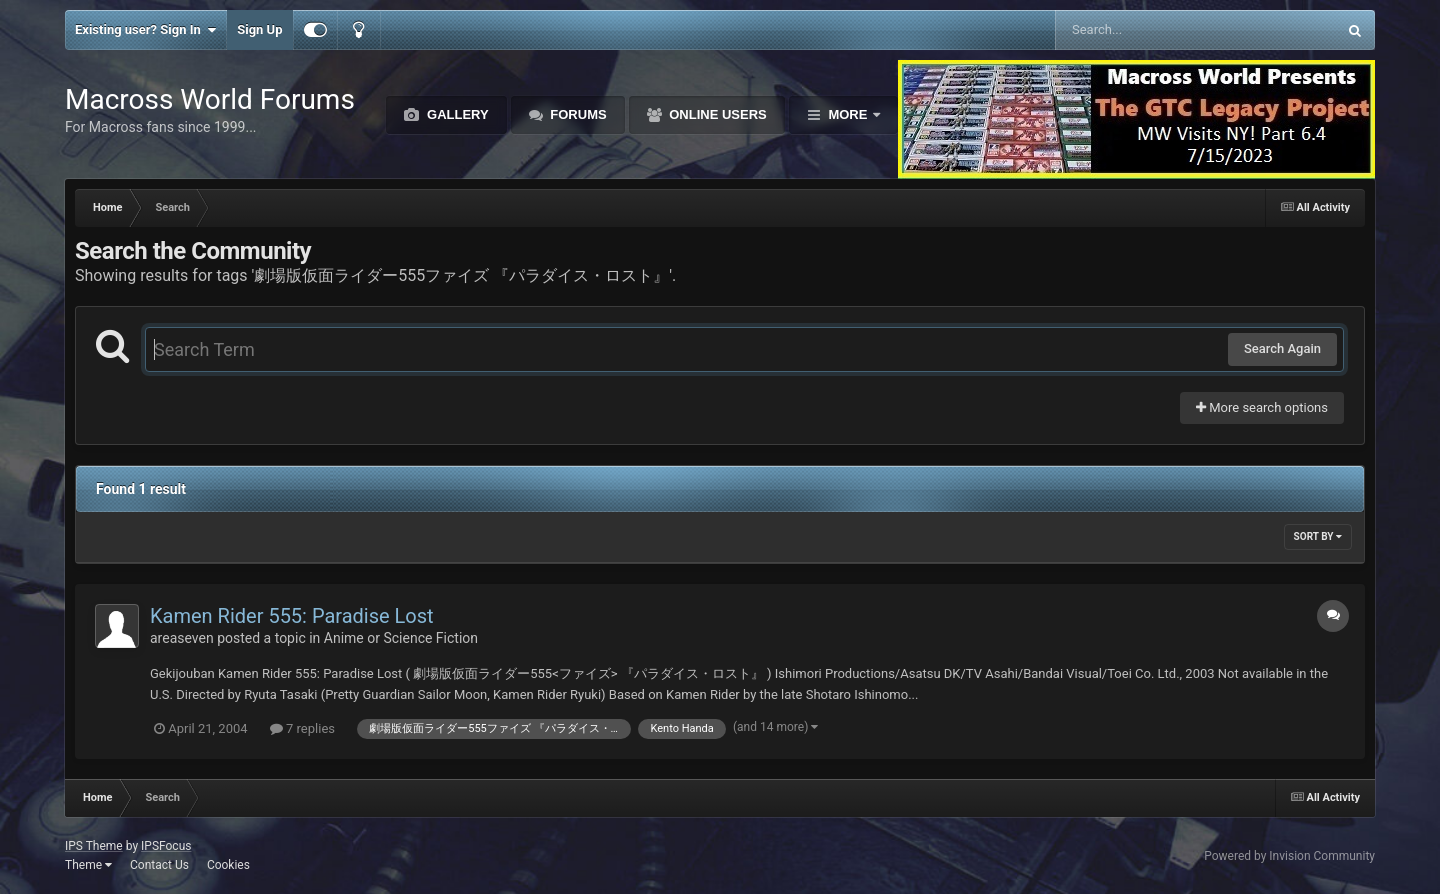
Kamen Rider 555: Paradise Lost (292, 616)
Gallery (455, 114)
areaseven (182, 638)
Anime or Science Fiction (401, 638)
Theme (88, 865)
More (848, 114)
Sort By (1318, 536)
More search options (1262, 407)
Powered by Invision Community (1289, 856)
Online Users (716, 114)
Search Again (1282, 348)
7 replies (302, 728)
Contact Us (159, 865)
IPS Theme (94, 846)
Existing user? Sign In (145, 30)
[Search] (1145, 30)
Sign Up (259, 29)
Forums (577, 114)
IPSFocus (166, 846)
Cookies (228, 865)
